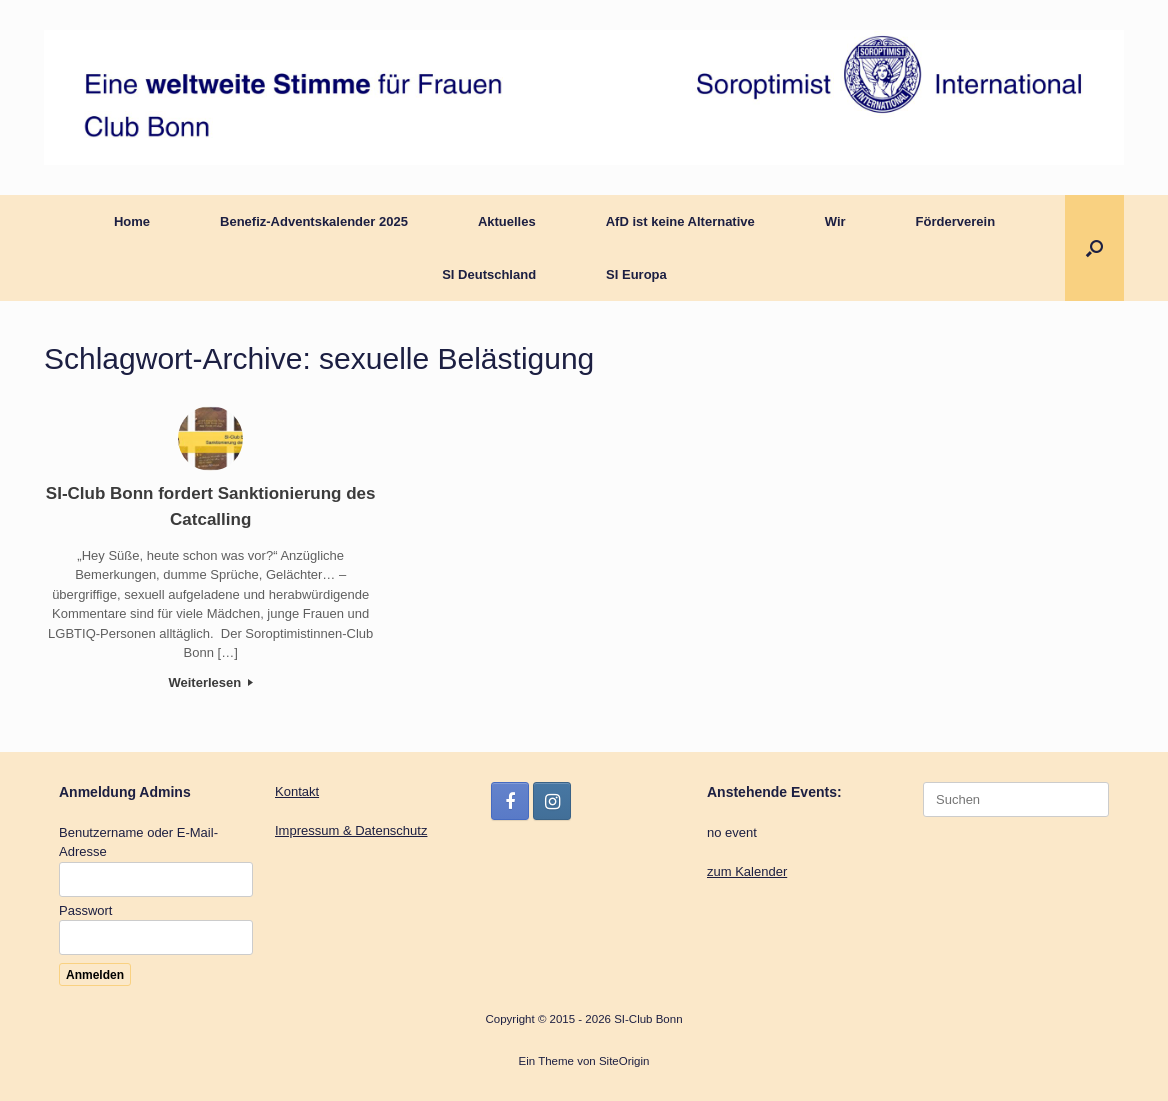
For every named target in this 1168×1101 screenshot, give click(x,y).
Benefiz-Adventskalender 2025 (314, 221)
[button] (1094, 248)
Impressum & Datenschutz (351, 830)
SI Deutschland (489, 274)
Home (132, 221)
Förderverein (955, 221)
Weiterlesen (210, 682)
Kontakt (297, 791)
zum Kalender (747, 871)
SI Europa (636, 274)
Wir (835, 221)
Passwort (85, 910)
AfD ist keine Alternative (680, 221)
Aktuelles (507, 221)
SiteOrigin (624, 1061)
